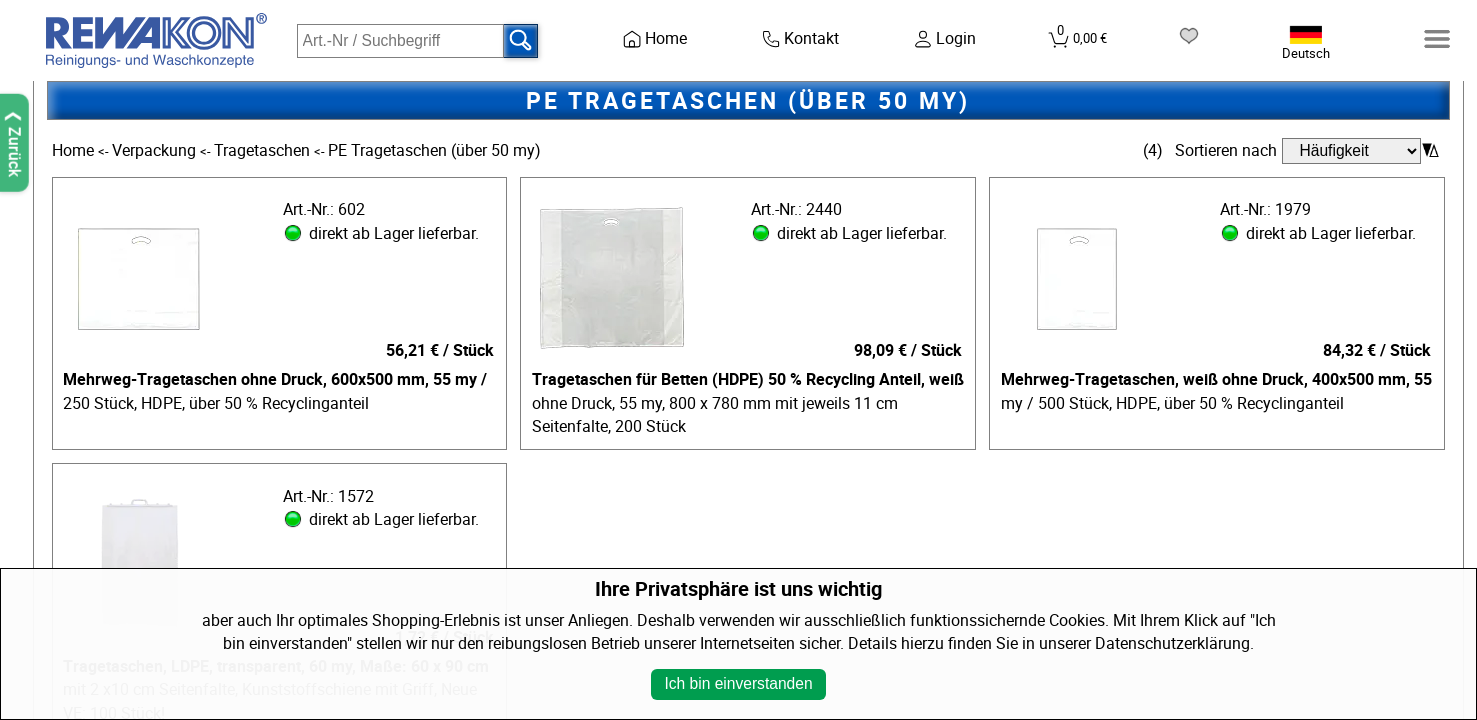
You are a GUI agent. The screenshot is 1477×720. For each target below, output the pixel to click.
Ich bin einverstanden (738, 683)
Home (75, 150)
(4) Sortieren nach (1210, 150)
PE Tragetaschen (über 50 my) (434, 150)
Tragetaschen (264, 150)
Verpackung (156, 150)
